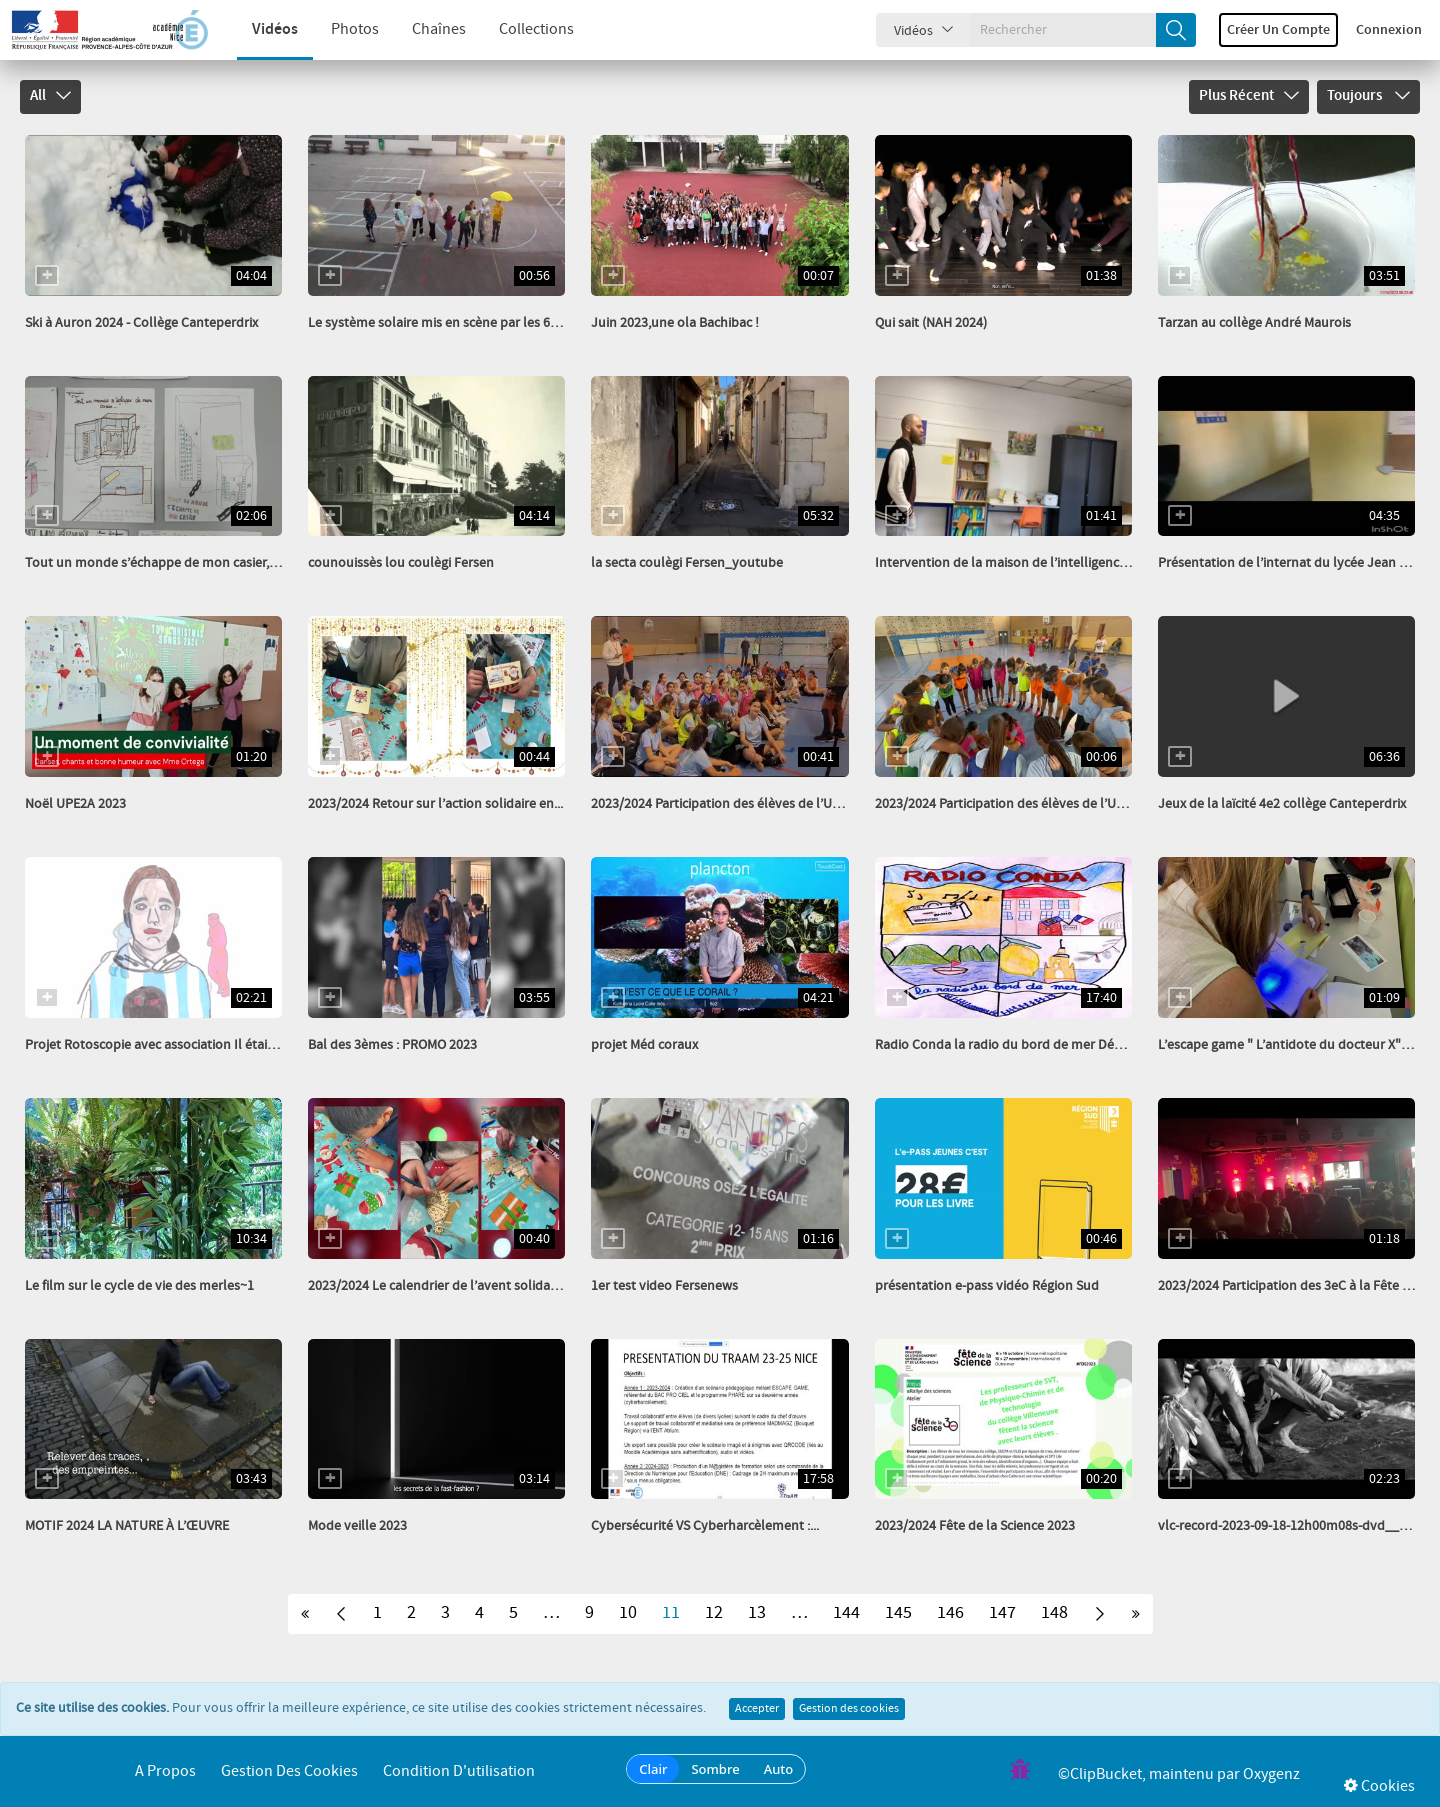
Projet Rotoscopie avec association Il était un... (162, 1045)
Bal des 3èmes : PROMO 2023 (392, 1045)
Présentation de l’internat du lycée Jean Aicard (1297, 563)
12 (714, 1613)
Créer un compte (1278, 30)
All (50, 96)
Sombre (715, 1769)
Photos (338, 29)
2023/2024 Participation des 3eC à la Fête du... (1292, 1286)
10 (628, 1613)
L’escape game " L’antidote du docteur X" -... (1287, 1045)
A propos (165, 1771)
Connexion (1389, 30)
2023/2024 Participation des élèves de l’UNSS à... (732, 804)
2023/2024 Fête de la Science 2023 (975, 1526)
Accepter (757, 1709)
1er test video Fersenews (664, 1286)
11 (671, 1613)
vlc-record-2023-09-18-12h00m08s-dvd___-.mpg (1299, 1526)
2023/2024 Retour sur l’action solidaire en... (435, 804)
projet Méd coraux (644, 1045)
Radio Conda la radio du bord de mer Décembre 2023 (1032, 1045)
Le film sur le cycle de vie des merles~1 (139, 1286)
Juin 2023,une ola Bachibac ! (675, 323)
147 (1002, 1613)
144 (846, 1613)
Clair (653, 1769)
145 (898, 1613)
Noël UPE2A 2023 (75, 804)
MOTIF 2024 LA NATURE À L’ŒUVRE (127, 1526)
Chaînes (422, 29)
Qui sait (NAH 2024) (931, 323)
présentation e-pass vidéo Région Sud (987, 1286)
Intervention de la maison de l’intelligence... (1005, 563)
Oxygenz (1271, 1774)
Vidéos (258, 29)
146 (950, 1613)
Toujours (1368, 96)
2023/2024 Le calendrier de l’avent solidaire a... (446, 1286)
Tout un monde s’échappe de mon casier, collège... (174, 563)
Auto (779, 1769)
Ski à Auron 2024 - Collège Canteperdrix (141, 323)
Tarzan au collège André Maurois (1254, 323)
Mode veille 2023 (357, 1526)
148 (1054, 1613)
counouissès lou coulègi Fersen (401, 563)
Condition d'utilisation (459, 1771)
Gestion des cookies (849, 1709)
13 (757, 1613)
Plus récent (1249, 96)
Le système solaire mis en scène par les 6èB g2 (445, 323)
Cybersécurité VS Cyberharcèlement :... (705, 1526)
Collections (519, 29)
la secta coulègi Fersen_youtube (687, 563)
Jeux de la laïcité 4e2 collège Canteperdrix (1282, 804)
